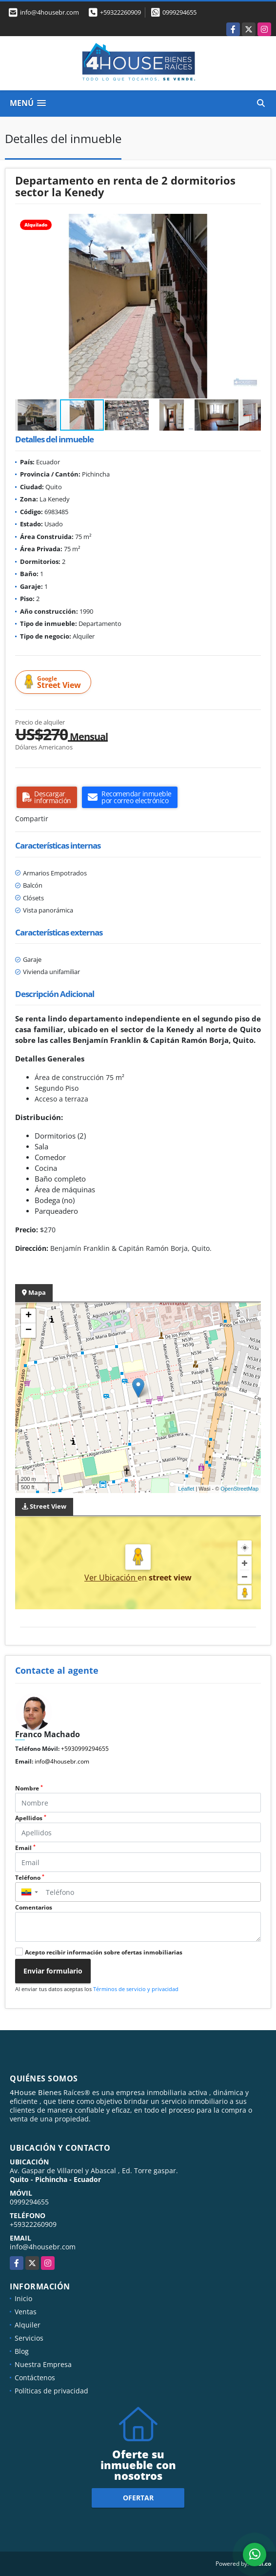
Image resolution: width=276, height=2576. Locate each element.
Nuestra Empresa (43, 2364)
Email (25, 1848)
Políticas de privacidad (51, 2390)
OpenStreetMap (239, 1489)
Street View (54, 682)
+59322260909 (120, 12)
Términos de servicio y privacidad (135, 1989)
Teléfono (29, 1877)
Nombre (29, 1788)
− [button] (28, 1330)
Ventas (26, 2311)
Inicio (23, 2298)
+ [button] (28, 1316)
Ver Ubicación (111, 1577)
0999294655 (179, 12)
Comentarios (33, 1907)
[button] (252, 222)
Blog (22, 2351)
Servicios (29, 2338)
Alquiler (27, 2324)
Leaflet (186, 1489)
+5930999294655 (85, 1749)
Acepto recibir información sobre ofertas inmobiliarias (103, 1952)
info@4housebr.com (62, 1761)
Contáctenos (35, 2377)
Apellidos (30, 1818)
